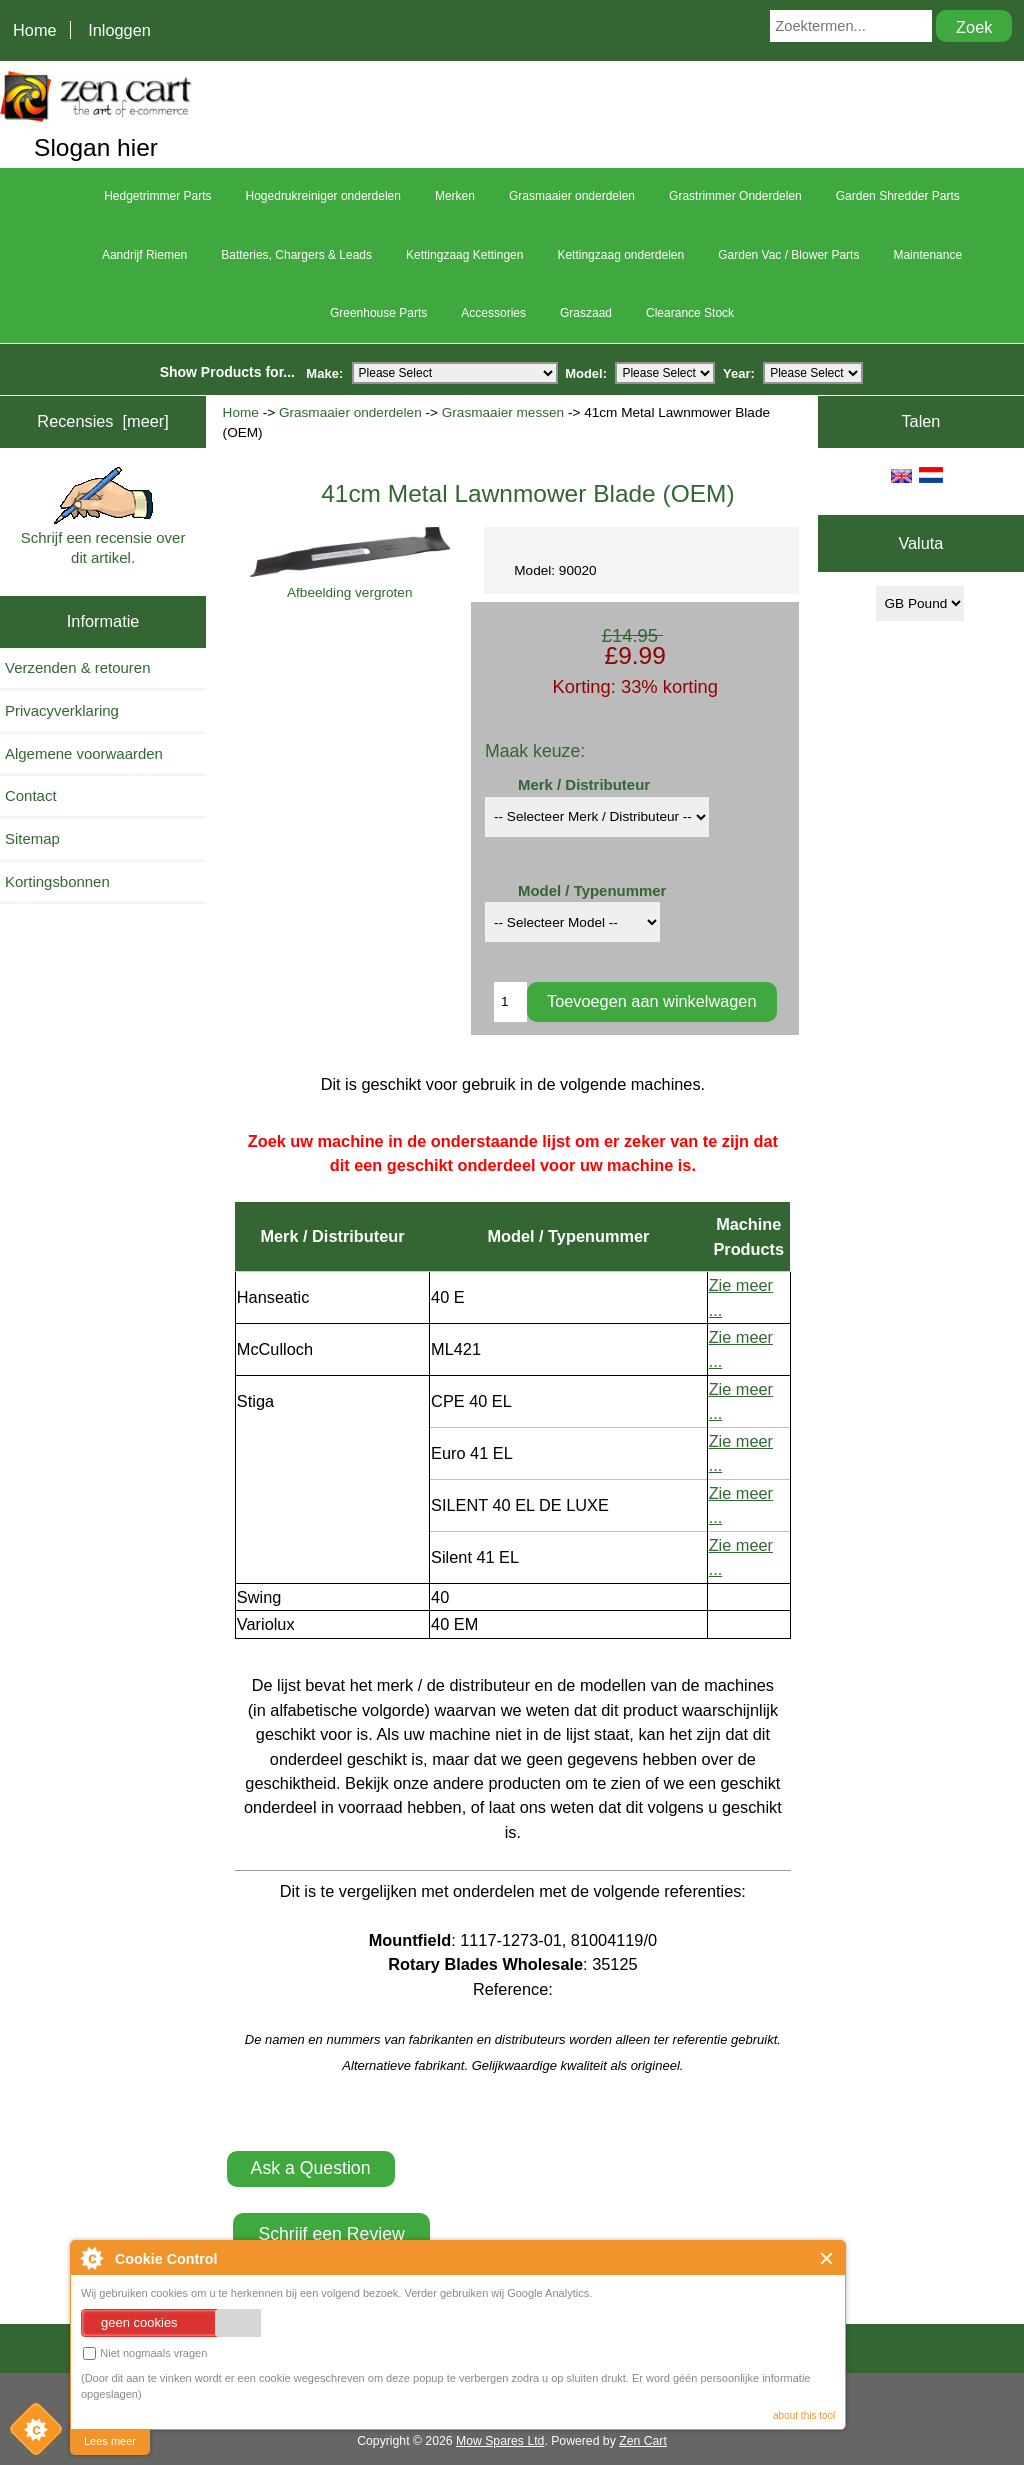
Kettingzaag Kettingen (464, 255)
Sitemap (32, 838)
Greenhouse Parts (378, 313)
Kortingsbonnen (57, 881)
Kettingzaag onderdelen (620, 255)
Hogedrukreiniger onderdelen (323, 196)
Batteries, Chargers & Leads (296, 255)
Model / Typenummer (592, 890)
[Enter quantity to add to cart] (510, 1002)
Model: (586, 372)
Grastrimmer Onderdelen (735, 196)
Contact (31, 795)
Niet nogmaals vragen (145, 2353)
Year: (739, 372)
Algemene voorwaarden (84, 753)
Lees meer (110, 2441)
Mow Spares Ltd (500, 2441)
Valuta (920, 544)
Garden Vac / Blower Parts (788, 255)
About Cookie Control (91, 2258)
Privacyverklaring (62, 710)
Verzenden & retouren (77, 667)
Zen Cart (643, 2441)
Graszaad (586, 313)
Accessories (493, 313)
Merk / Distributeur (584, 784)
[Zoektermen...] (850, 26)
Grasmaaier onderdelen (350, 412)
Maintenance (927, 255)
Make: (324, 372)
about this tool (804, 2415)
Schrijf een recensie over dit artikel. (103, 516)
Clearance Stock (690, 313)
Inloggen (119, 30)
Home (35, 30)
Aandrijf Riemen (144, 255)
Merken (455, 196)
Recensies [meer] (102, 421)
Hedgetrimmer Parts (157, 196)
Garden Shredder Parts (898, 196)
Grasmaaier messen (503, 412)
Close (827, 2258)
